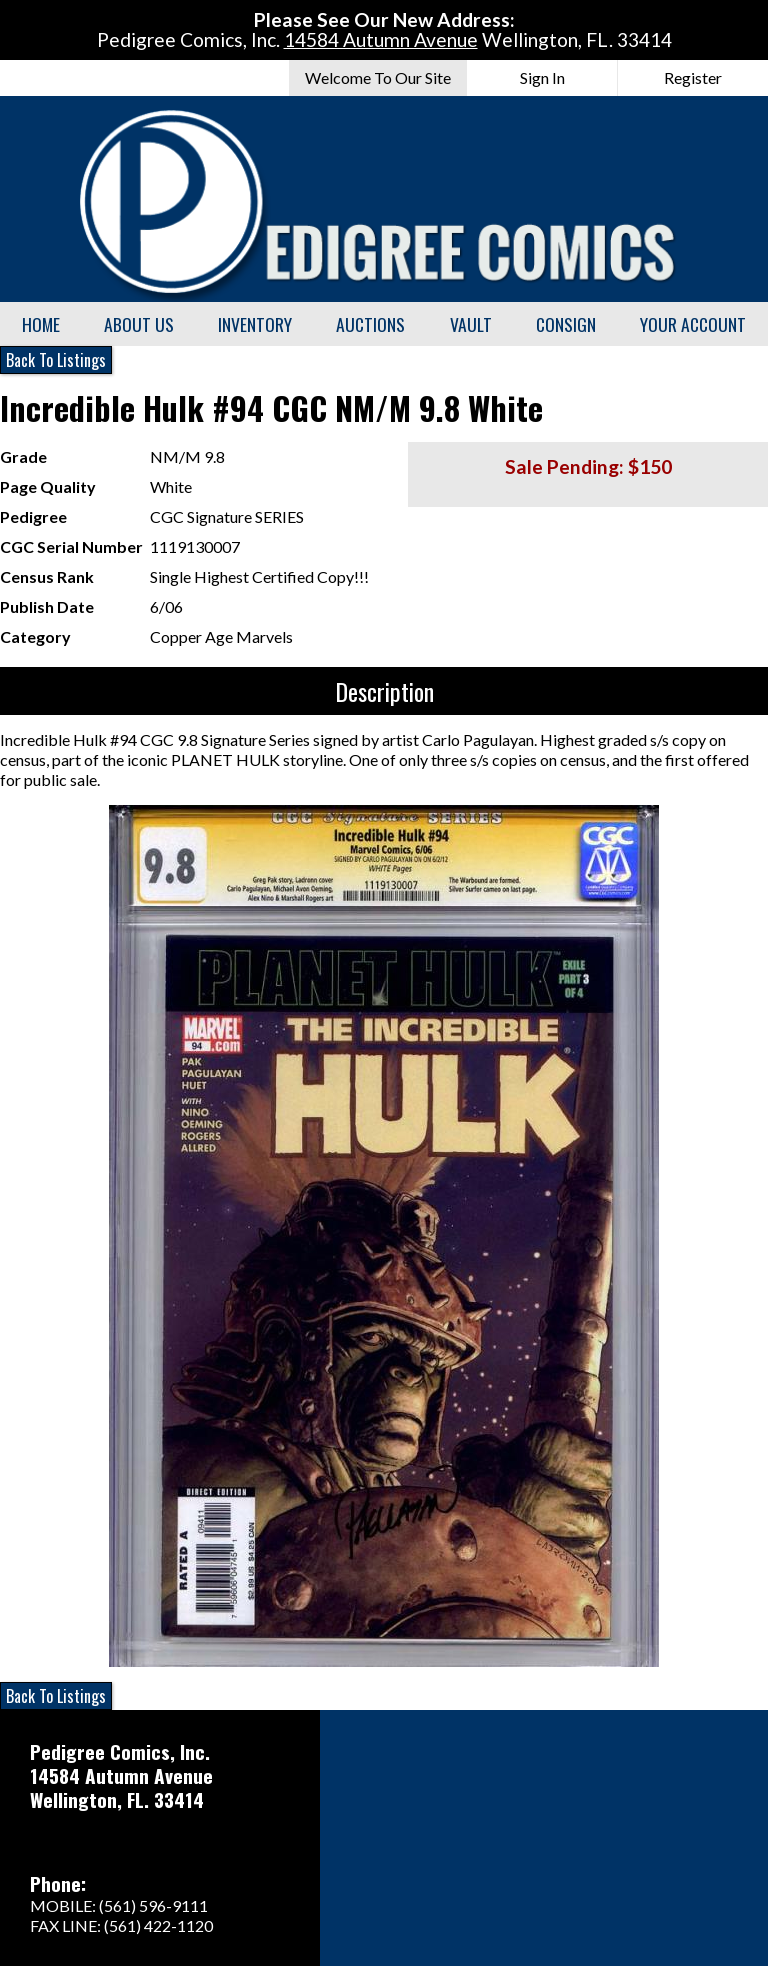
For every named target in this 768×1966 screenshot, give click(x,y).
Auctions (370, 324)
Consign (566, 324)
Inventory (255, 324)
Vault (471, 324)
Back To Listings (56, 360)
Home (41, 324)
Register (693, 77)
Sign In (542, 77)
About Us (139, 324)
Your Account (693, 324)
